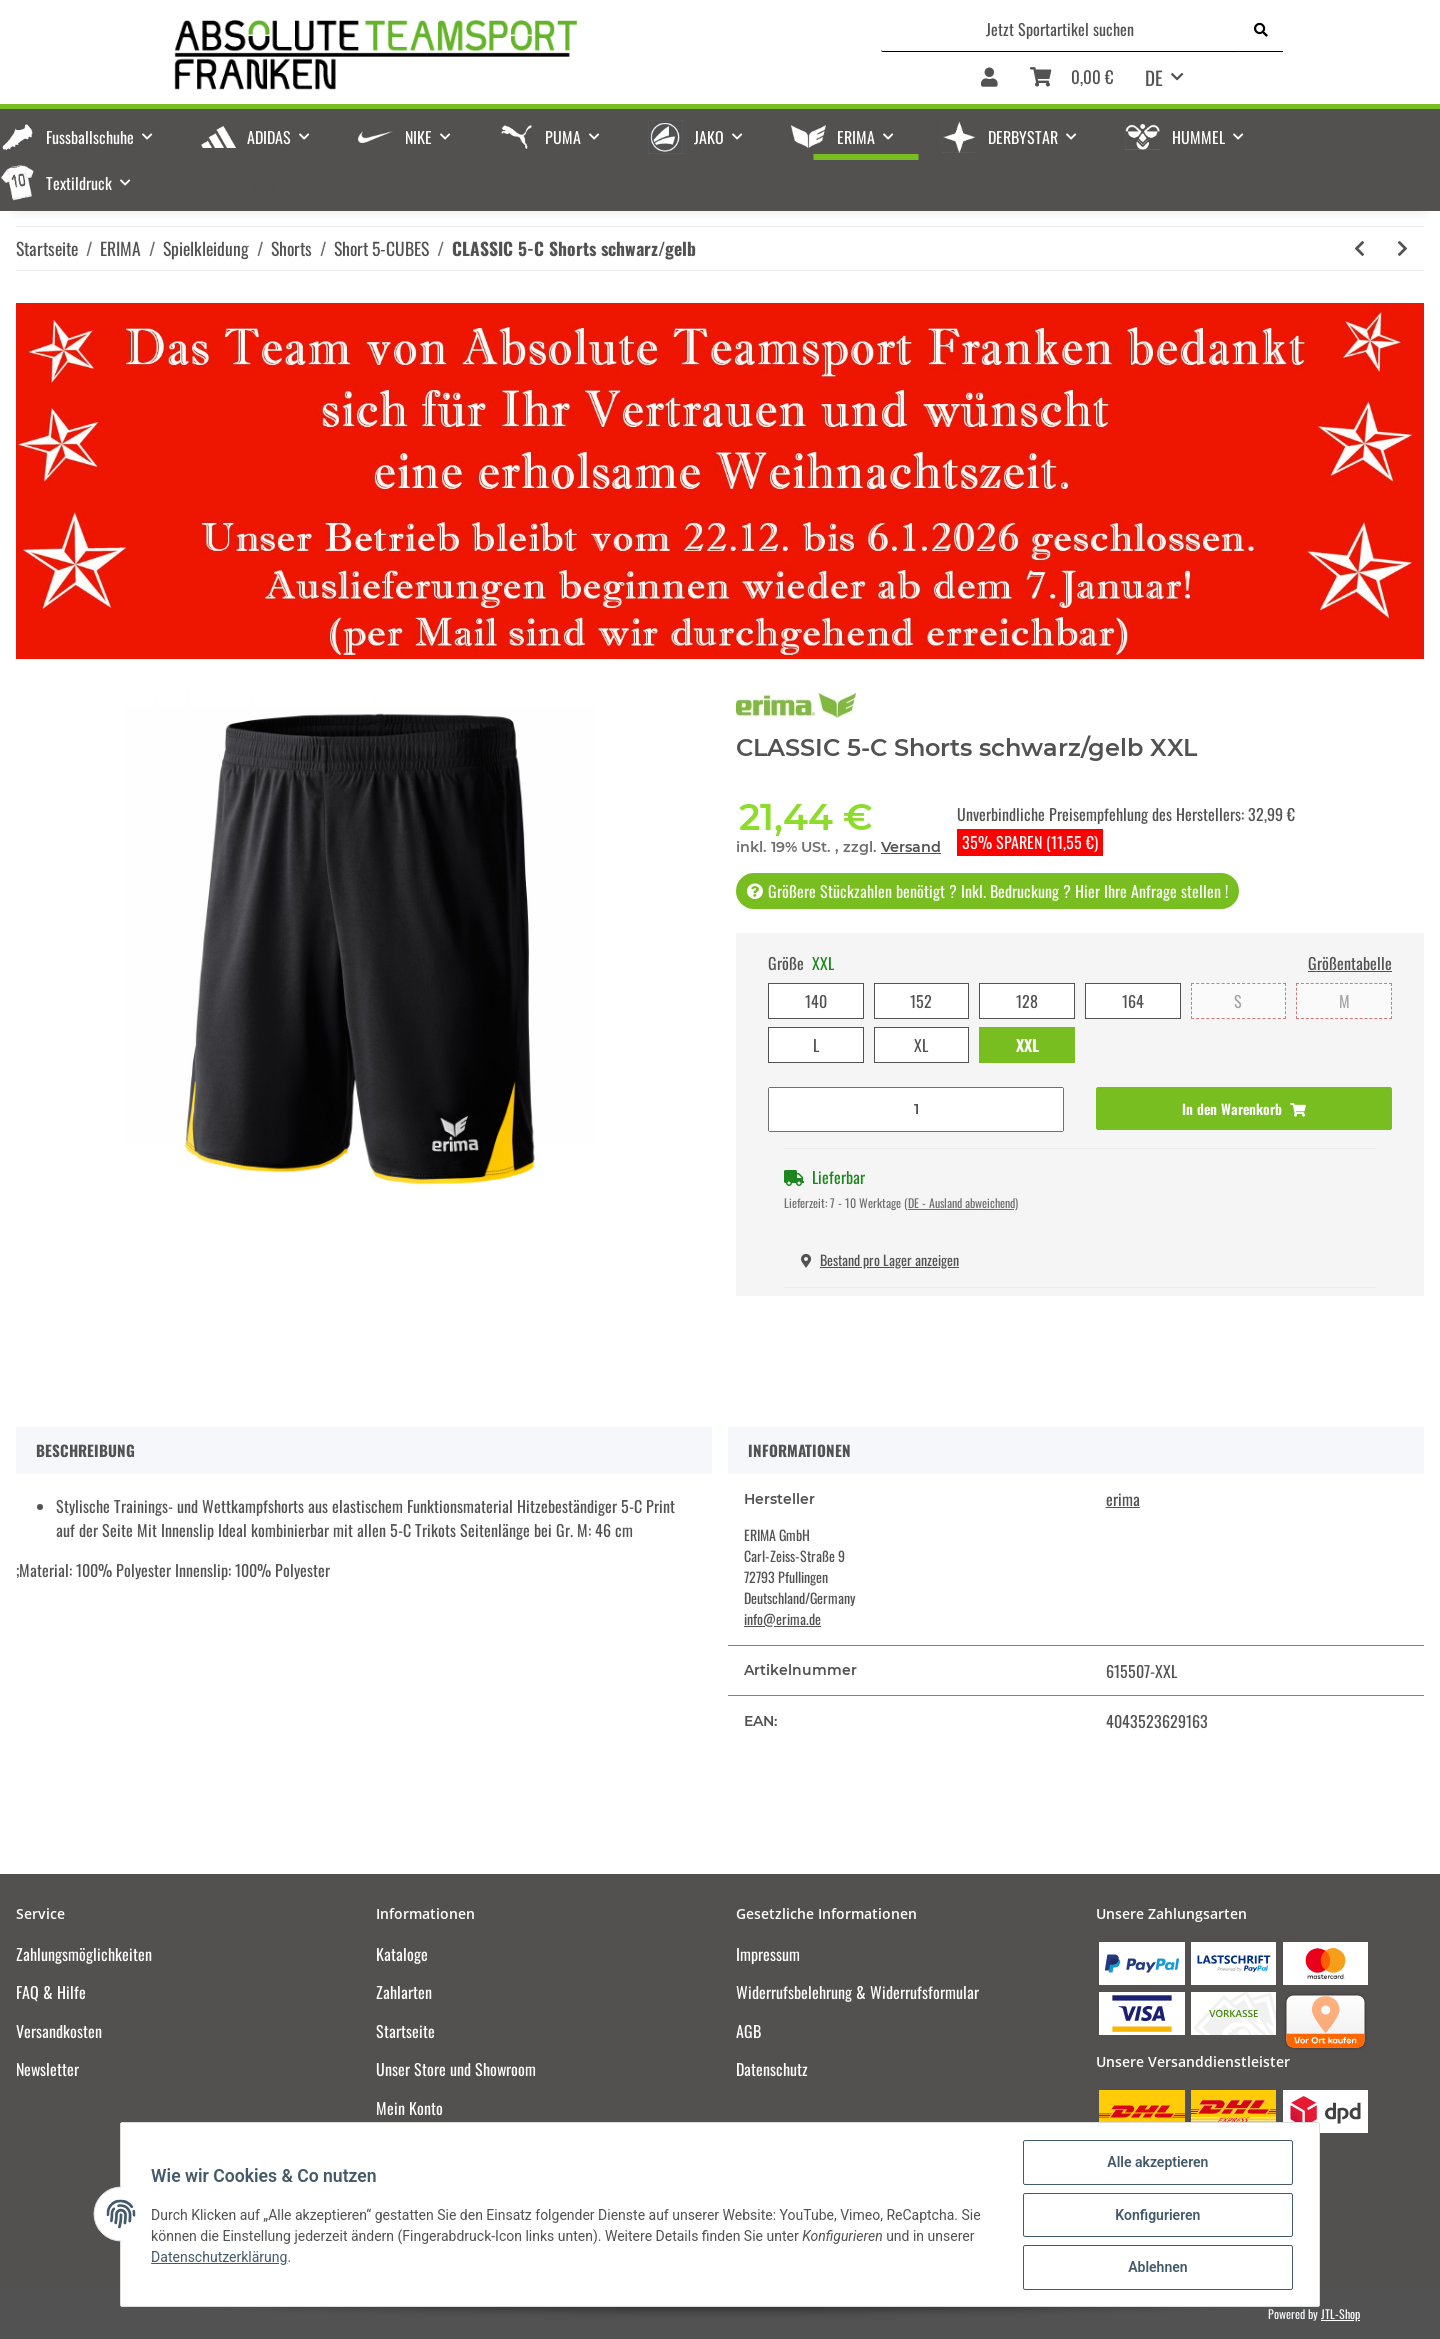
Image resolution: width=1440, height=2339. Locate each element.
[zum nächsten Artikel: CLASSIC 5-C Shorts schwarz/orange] (1402, 248)
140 (816, 1001)
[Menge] (916, 1109)
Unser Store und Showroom (456, 2069)
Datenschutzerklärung (221, 2258)
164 (1133, 1001)
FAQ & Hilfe (51, 1992)
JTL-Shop (1340, 2313)
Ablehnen (1155, 2268)
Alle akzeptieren (1155, 2164)
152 (921, 1001)
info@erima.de (782, 1618)
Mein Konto (409, 2108)
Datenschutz (772, 2069)
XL (921, 1045)
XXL (1027, 1045)
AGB (748, 2031)
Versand (911, 847)
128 (1027, 1001)
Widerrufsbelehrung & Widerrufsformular (857, 1992)
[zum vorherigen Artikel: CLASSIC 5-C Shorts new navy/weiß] (1359, 248)
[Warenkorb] (1071, 78)
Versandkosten (59, 2031)
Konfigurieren (1155, 2216)
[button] (989, 78)
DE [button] (1154, 77)
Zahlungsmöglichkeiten (84, 1954)
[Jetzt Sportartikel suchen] (1060, 29)
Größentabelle (1350, 963)
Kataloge (402, 1954)
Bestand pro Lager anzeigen (880, 1259)
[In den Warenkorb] (1244, 1108)
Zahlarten (404, 1992)
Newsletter (47, 2069)
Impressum (768, 1954)
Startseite (405, 2031)
